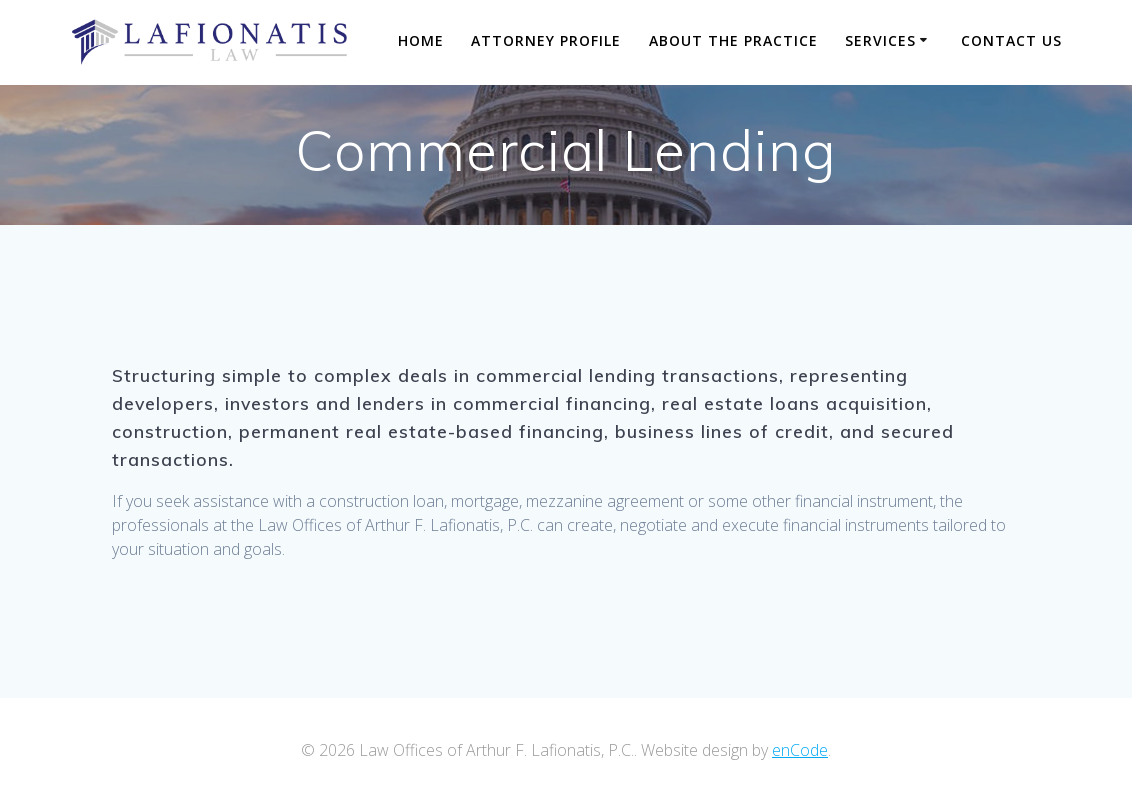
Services (880, 40)
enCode (800, 750)
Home (421, 40)
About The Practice (733, 40)
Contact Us (1011, 40)
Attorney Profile (546, 40)
